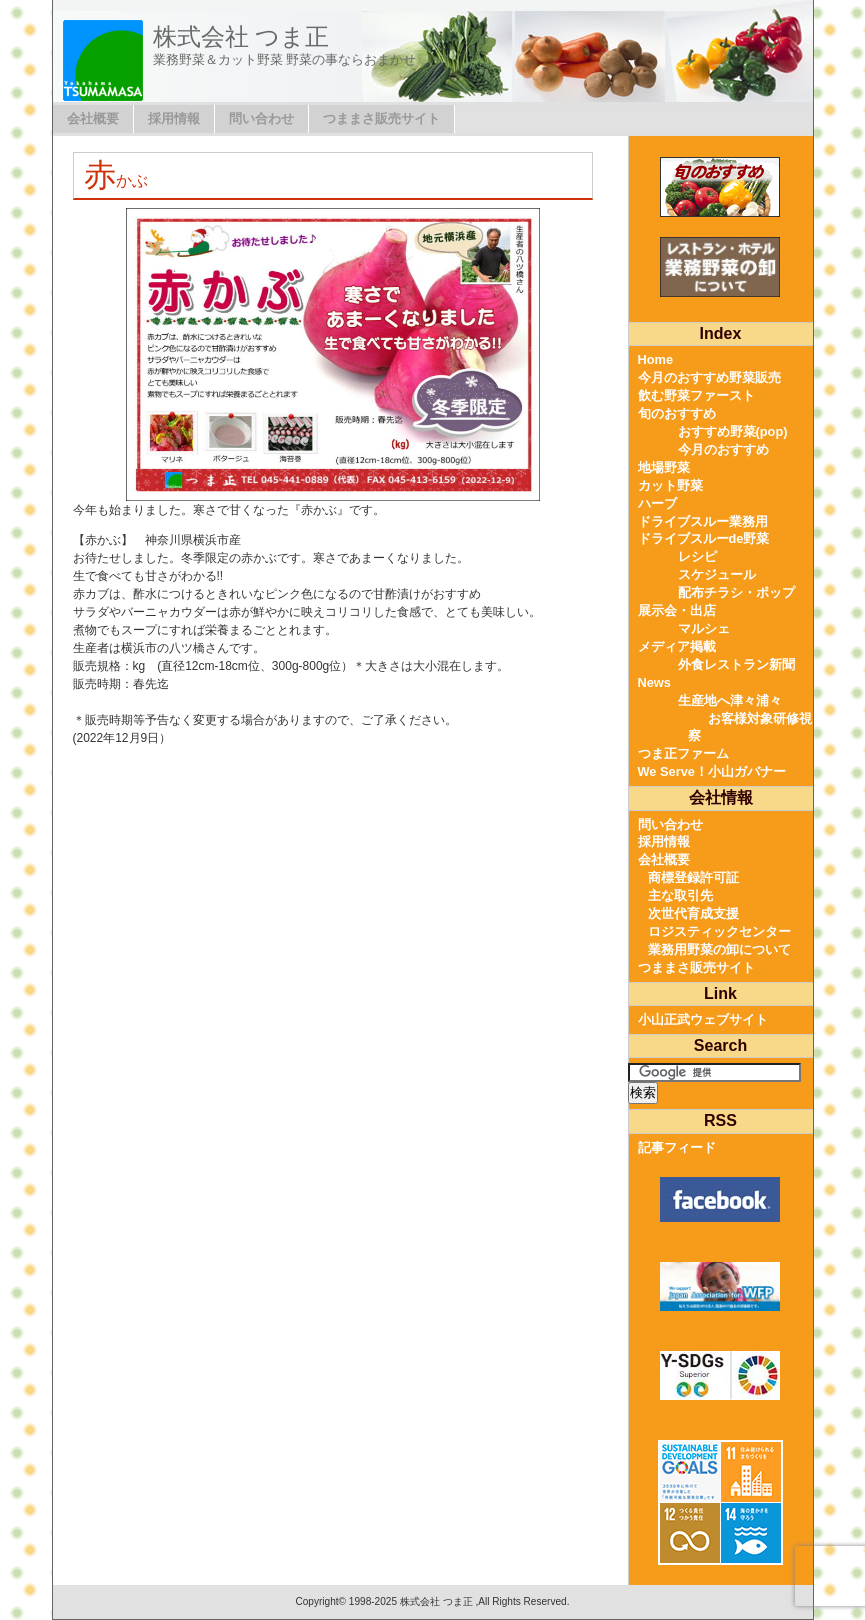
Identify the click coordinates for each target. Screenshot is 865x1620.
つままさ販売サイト (381, 118)
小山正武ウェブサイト (703, 1019)
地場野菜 (664, 467)
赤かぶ (116, 180)
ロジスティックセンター (719, 931)
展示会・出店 (677, 610)
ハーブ (657, 503)
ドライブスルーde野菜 (704, 538)
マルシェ (704, 628)
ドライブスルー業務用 (703, 521)
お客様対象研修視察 (750, 727)
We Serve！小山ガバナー (712, 771)
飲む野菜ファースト (696, 395)
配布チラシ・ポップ (736, 592)
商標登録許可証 (693, 877)
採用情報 (174, 118)
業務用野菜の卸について (719, 949)
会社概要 (93, 118)
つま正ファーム (683, 753)
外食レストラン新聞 (736, 664)
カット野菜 (670, 485)
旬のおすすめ (677, 413)
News (654, 682)
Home (656, 359)
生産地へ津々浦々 (730, 700)
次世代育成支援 (693, 913)
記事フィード (677, 1147)
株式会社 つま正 (241, 36)
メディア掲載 (677, 646)
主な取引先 (680, 895)
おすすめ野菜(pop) (733, 431)
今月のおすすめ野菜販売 (709, 377)
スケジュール (717, 574)
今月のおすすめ (723, 449)
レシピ (697, 556)
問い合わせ (261, 118)
